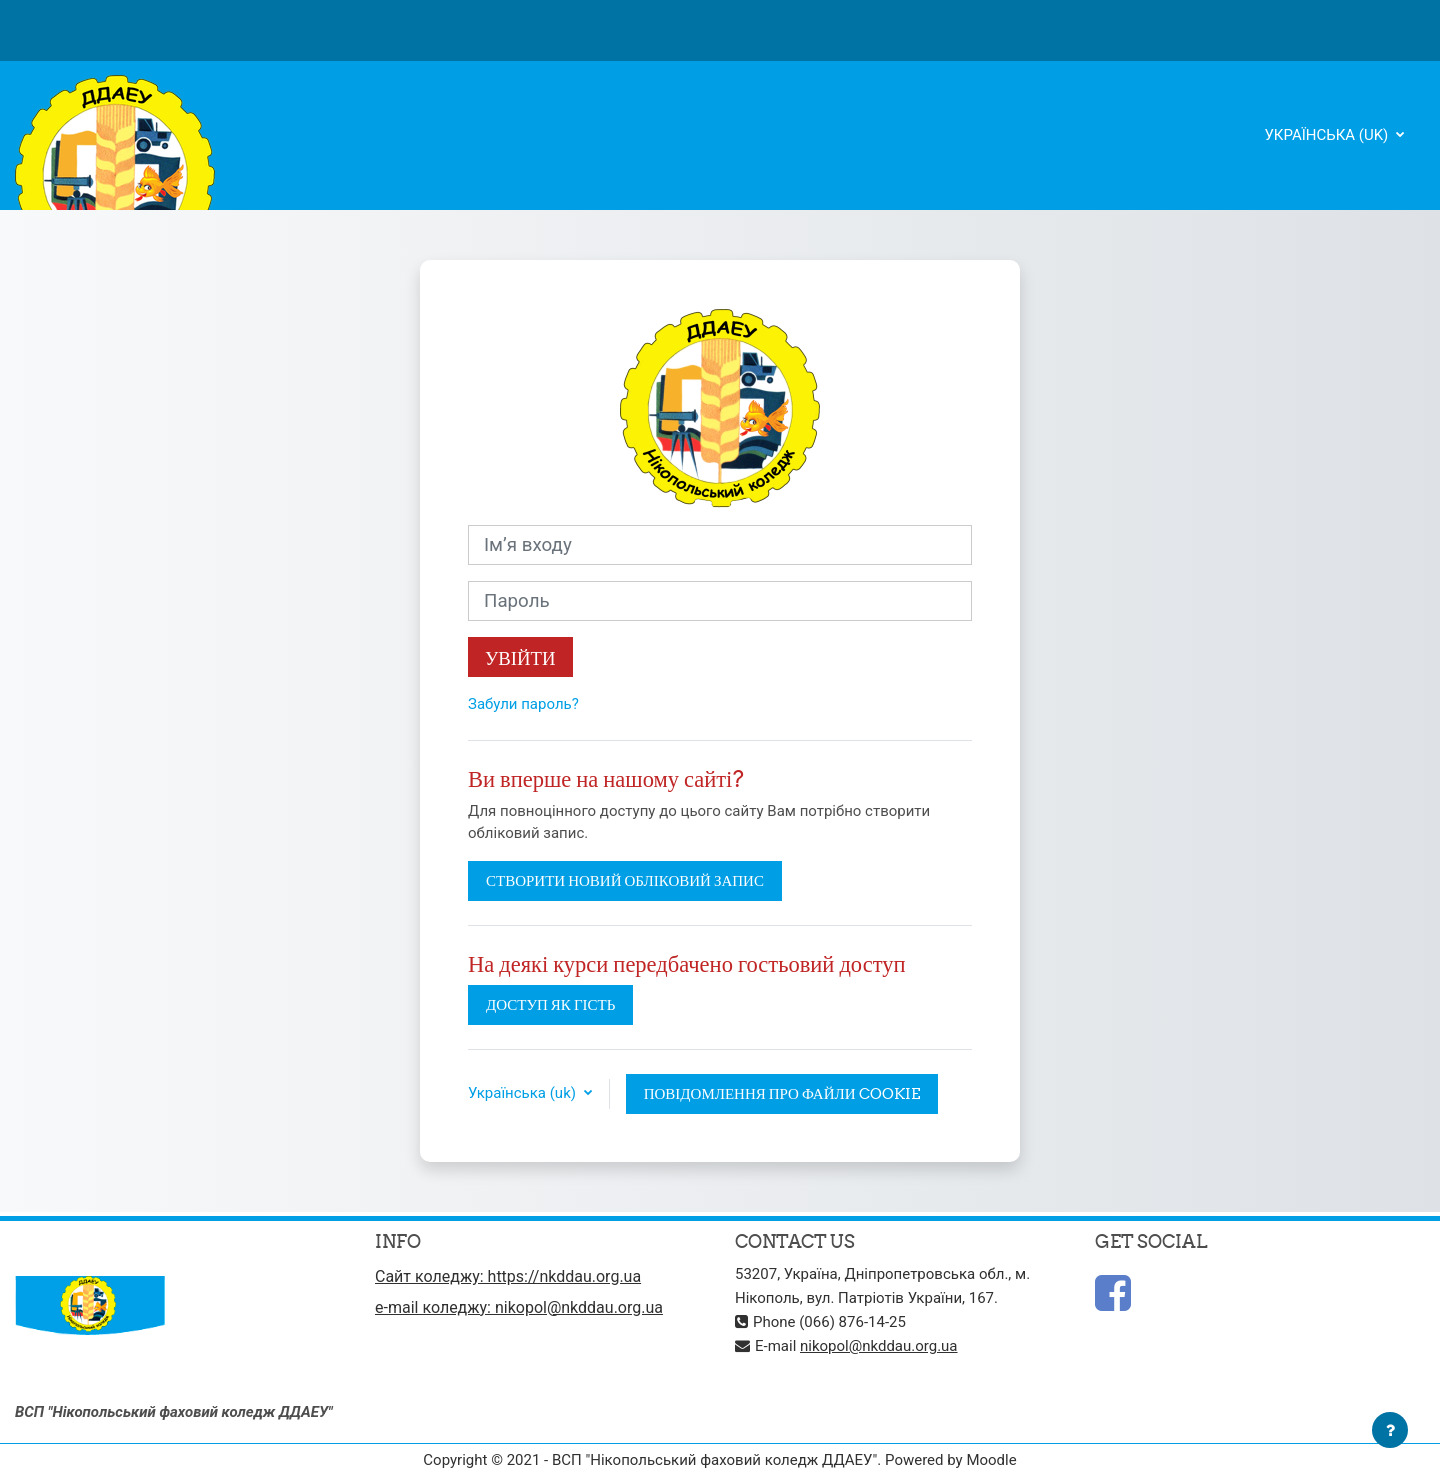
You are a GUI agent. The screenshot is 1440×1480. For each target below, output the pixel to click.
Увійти (520, 658)
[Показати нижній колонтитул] (1390, 1430)
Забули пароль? (523, 704)
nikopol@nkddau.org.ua (879, 1346)
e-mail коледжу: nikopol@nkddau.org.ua (519, 1307)
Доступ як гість (550, 1004)
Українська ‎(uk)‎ (1328, 135)
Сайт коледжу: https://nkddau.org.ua (508, 1276)
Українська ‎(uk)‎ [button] (524, 1093)
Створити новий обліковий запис (625, 880)
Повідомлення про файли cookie (782, 1093)
